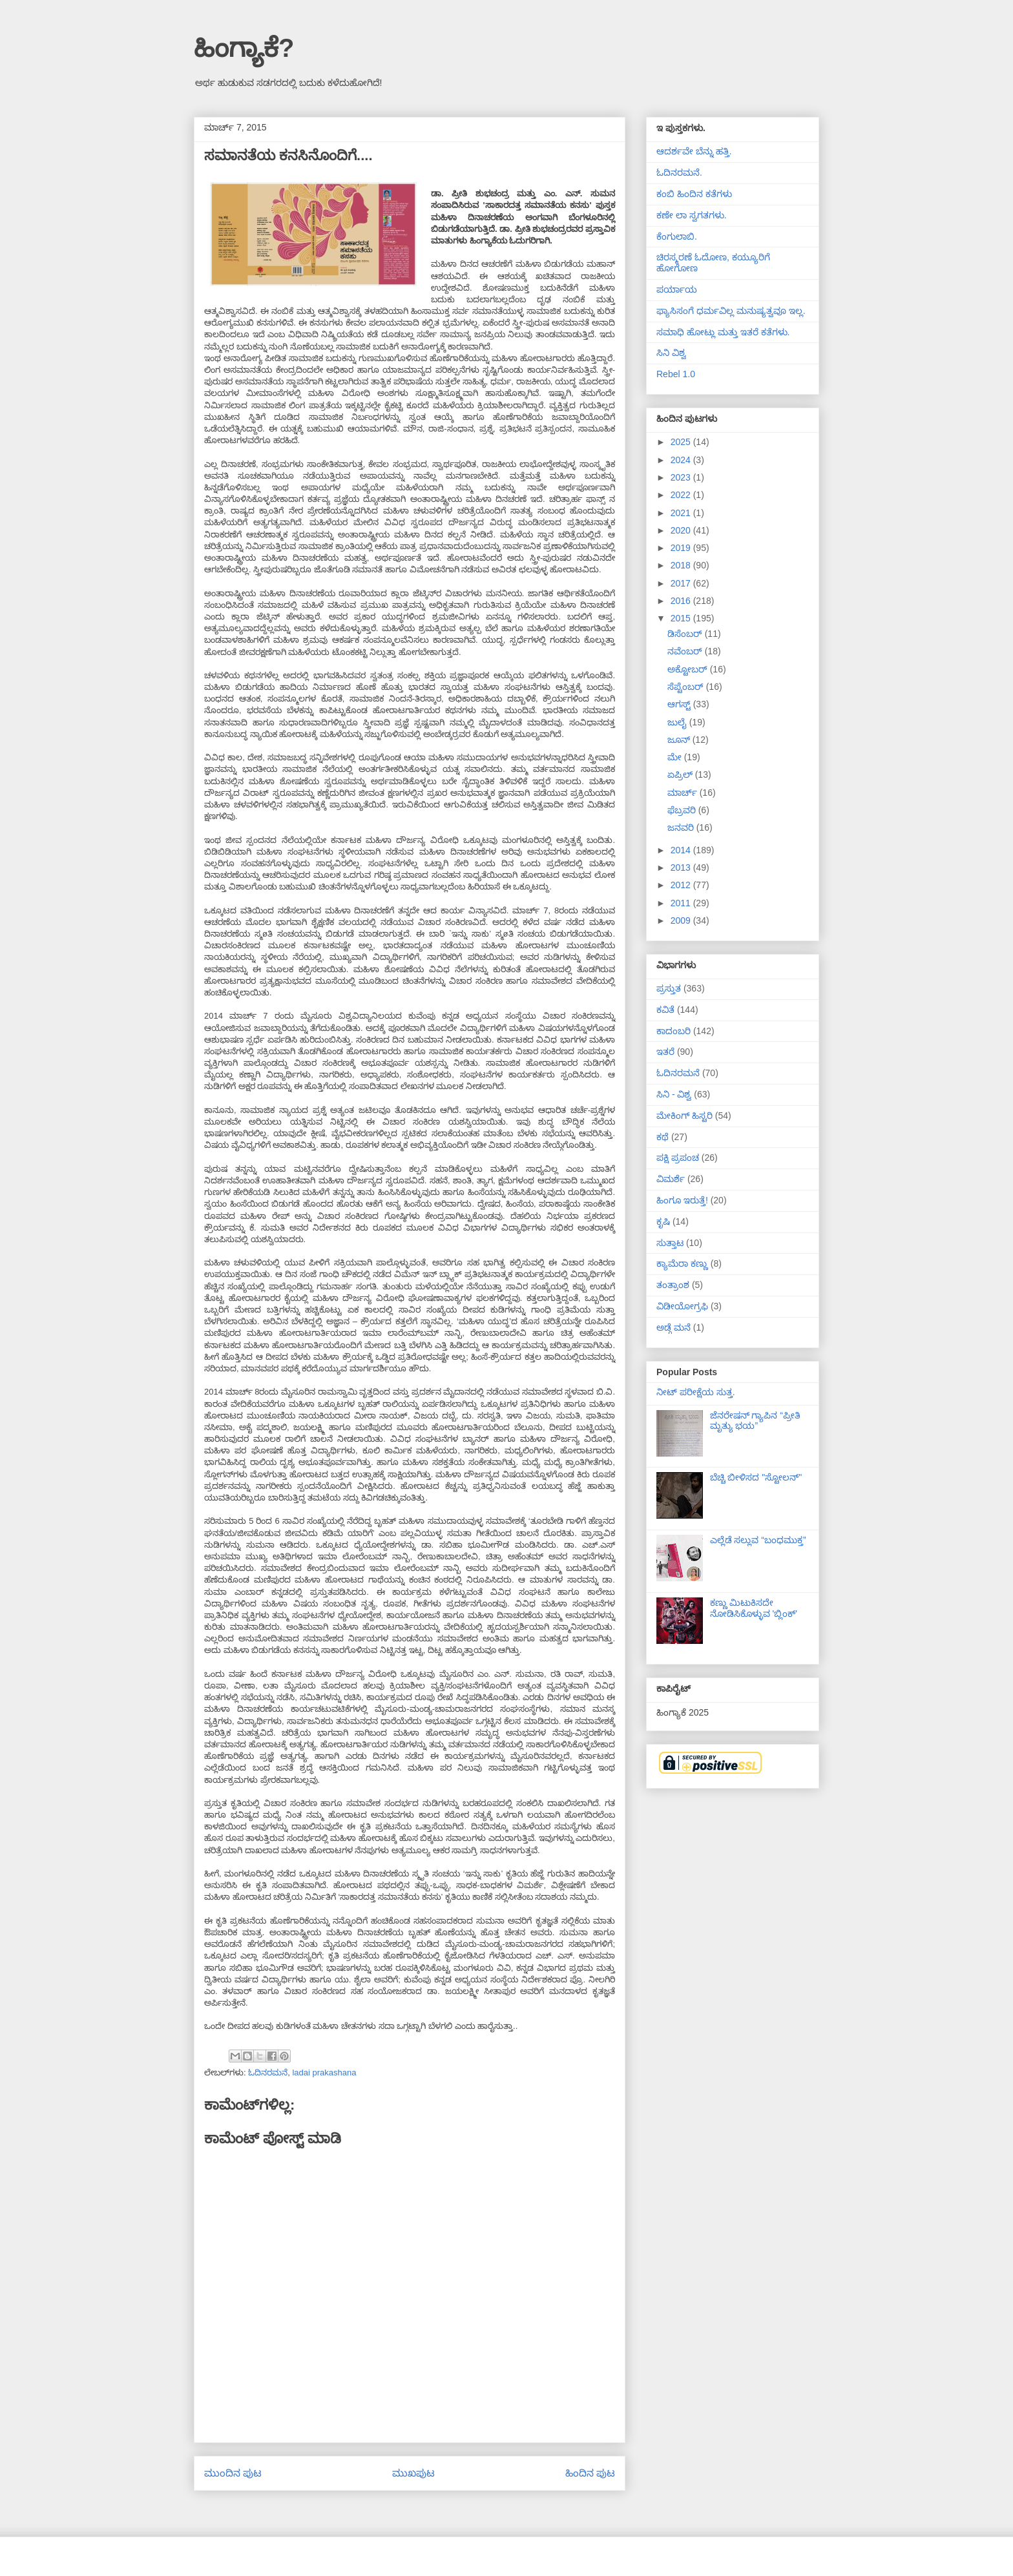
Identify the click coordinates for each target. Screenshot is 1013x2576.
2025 (682, 442)
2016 (682, 601)
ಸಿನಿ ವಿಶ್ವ (671, 353)
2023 (682, 477)
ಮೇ (675, 757)
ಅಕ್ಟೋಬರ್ (688, 669)
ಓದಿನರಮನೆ (267, 2072)
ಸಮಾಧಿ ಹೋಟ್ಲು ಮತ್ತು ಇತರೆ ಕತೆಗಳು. (722, 332)
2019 (682, 548)
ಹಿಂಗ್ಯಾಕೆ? (244, 48)
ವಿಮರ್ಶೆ (670, 1179)
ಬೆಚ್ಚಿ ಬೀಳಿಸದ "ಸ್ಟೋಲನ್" (756, 1477)
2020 (682, 530)
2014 (682, 850)
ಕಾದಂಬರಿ (673, 1031)
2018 (682, 565)
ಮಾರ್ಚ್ (683, 792)
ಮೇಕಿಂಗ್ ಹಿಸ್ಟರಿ (684, 1115)
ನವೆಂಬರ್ (686, 651)
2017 (682, 583)
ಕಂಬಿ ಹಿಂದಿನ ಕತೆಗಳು (694, 194)
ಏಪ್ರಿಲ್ (681, 774)
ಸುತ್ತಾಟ (670, 1243)
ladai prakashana (324, 2072)
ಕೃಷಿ (663, 1221)
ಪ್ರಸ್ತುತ (668, 988)
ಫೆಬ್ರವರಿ (682, 810)
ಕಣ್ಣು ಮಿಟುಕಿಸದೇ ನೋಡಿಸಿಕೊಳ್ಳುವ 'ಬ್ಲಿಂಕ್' (753, 1608)
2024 (682, 460)
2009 (682, 920)
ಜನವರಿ (681, 827)
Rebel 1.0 (675, 374)
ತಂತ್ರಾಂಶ (672, 1285)
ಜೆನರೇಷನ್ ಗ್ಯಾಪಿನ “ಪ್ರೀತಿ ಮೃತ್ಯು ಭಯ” (755, 1420)
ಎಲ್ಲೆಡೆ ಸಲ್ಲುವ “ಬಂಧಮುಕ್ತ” (758, 1540)
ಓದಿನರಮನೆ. (679, 172)
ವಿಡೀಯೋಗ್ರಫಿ (682, 1306)
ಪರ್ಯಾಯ (676, 289)
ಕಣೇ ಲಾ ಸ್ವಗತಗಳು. (691, 215)
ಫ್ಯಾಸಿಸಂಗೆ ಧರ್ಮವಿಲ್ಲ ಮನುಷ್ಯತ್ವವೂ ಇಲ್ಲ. (731, 311)
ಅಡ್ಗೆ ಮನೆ (673, 1327)
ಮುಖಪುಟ (413, 2472)
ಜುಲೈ (678, 722)
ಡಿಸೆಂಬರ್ (686, 633)
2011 (682, 903)
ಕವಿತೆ (665, 1009)
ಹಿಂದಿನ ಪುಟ (590, 2472)
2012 (682, 885)
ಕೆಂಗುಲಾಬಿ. (676, 236)
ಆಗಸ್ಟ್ (680, 704)
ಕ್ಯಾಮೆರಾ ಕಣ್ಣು (682, 1263)
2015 (682, 618)
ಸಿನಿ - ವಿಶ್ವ (673, 1094)
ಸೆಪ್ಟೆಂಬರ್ (686, 686)
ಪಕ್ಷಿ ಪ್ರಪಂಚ (677, 1157)
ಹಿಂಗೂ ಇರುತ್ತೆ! (682, 1200)
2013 (682, 867)
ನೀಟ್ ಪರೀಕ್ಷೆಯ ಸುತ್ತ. (695, 1392)
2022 (682, 495)
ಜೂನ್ (680, 739)
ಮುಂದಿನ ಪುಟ (233, 2472)
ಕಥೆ (662, 1137)
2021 (682, 513)
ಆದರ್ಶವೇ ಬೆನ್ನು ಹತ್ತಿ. (694, 151)
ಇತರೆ (665, 1051)
